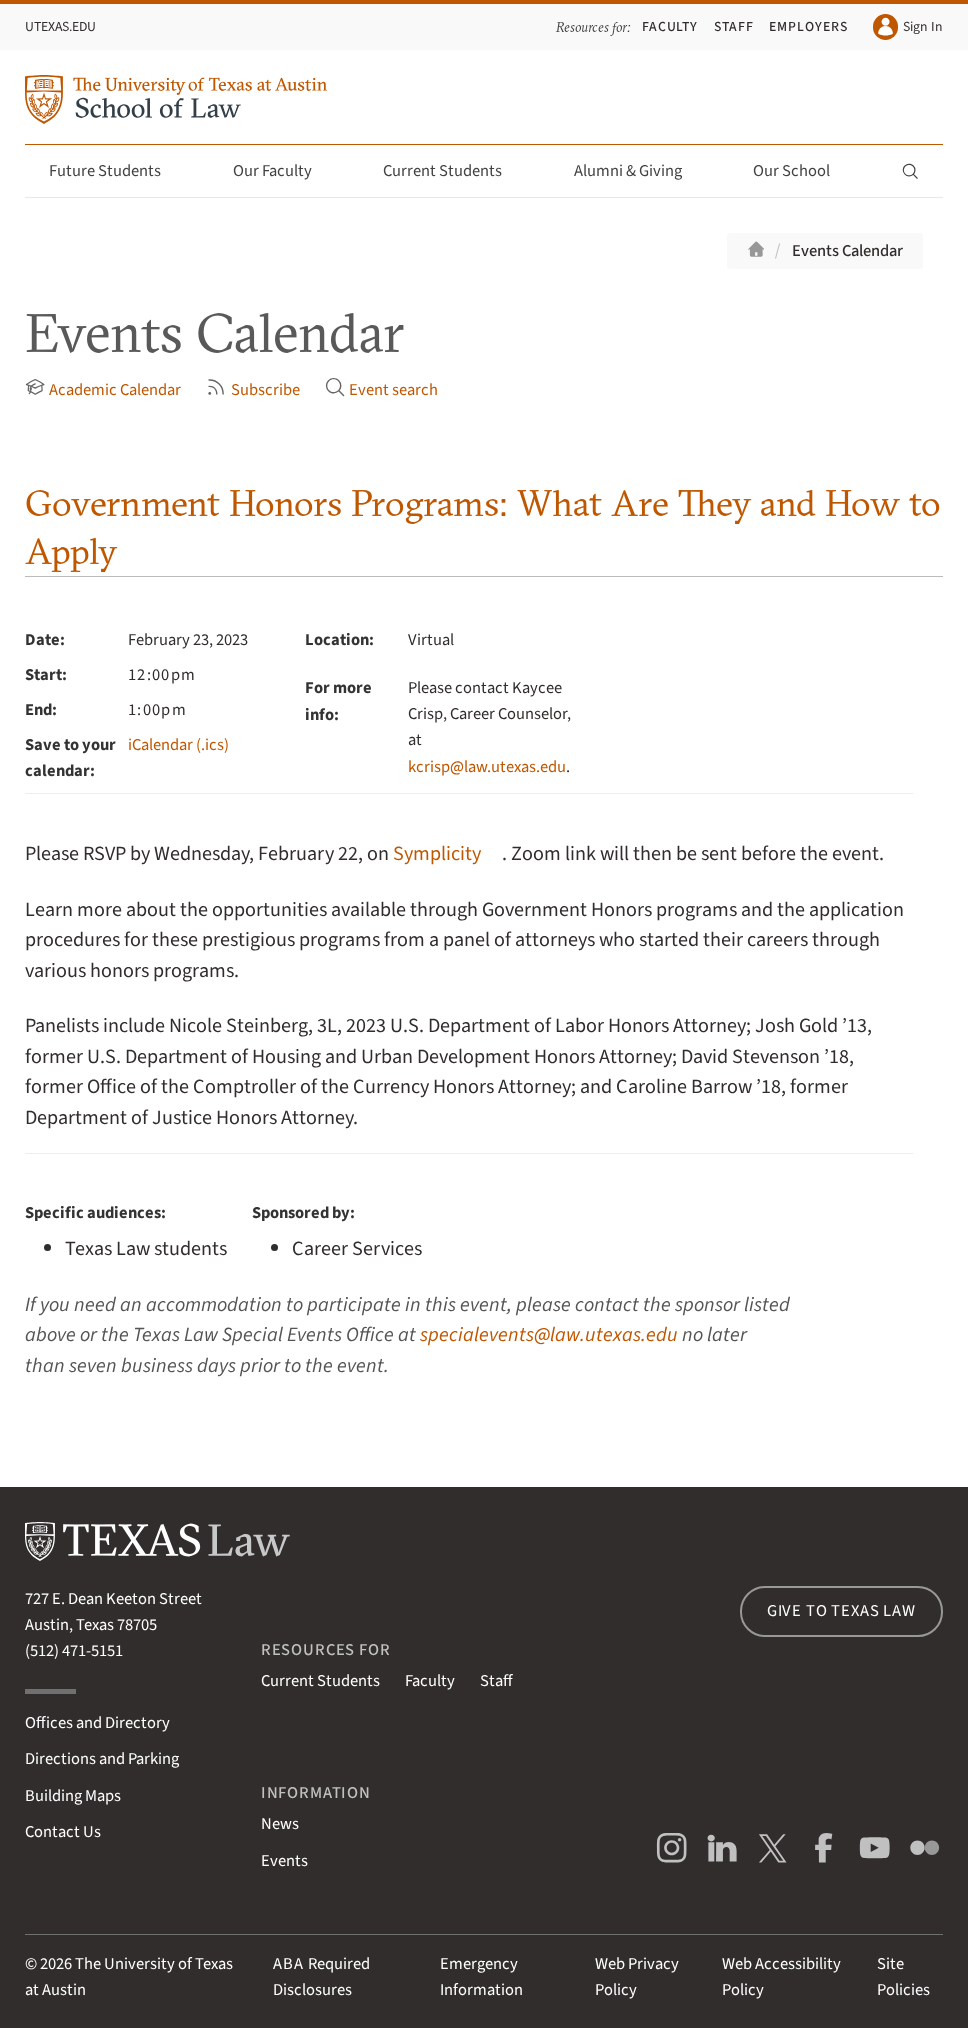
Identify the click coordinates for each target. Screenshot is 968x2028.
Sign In (908, 26)
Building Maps (73, 1796)
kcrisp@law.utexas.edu (487, 767)
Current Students (454, 171)
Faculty (670, 27)
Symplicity (437, 853)
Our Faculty (284, 171)
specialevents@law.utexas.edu (549, 1334)
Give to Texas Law (841, 1611)
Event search (381, 389)
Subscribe (252, 389)
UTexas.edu (60, 27)
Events (284, 1861)
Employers (808, 27)
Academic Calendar (103, 389)
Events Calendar (847, 251)
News (280, 1824)
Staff (734, 27)
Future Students (116, 171)
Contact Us (63, 1832)
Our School (803, 171)
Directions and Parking (102, 1759)
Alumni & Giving (639, 171)
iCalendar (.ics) (178, 745)
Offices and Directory (97, 1723)
